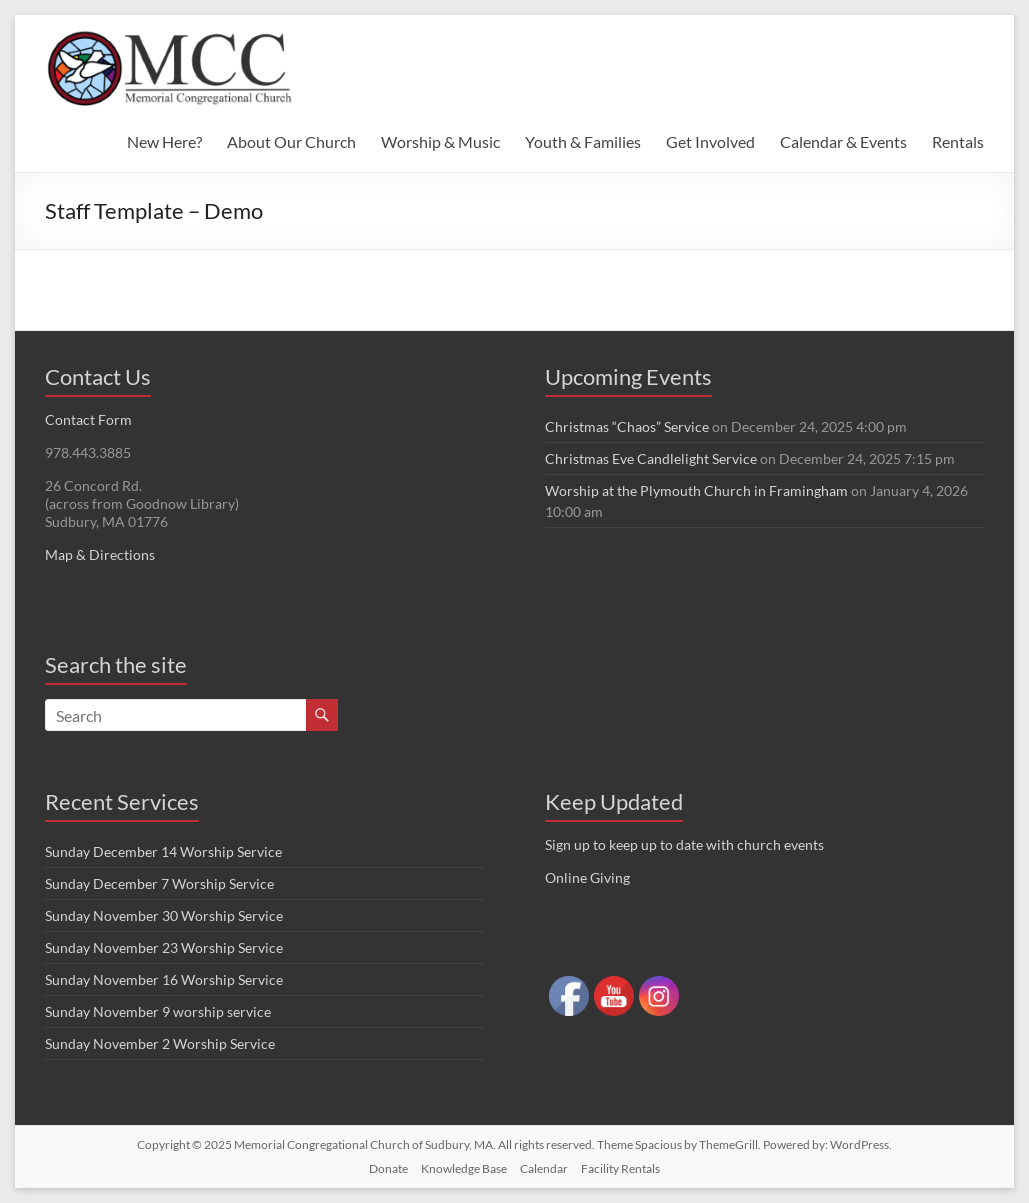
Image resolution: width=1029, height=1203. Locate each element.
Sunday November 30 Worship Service (164, 915)
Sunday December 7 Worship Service (159, 883)
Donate (388, 1168)
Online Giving (587, 877)
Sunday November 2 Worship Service (160, 1043)
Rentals (958, 141)
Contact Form (88, 419)
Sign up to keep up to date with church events (684, 844)
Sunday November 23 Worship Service (164, 947)
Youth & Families (583, 141)
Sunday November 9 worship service (158, 1011)
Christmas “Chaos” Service (627, 426)
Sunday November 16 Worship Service (164, 979)
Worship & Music (440, 141)
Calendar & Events (843, 141)
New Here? (164, 141)
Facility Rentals (620, 1168)
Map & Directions (100, 554)
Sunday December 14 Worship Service (163, 851)
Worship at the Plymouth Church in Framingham (696, 490)
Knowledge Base (464, 1168)
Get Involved (710, 141)
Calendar (544, 1168)
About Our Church (291, 141)
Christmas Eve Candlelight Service (651, 458)
